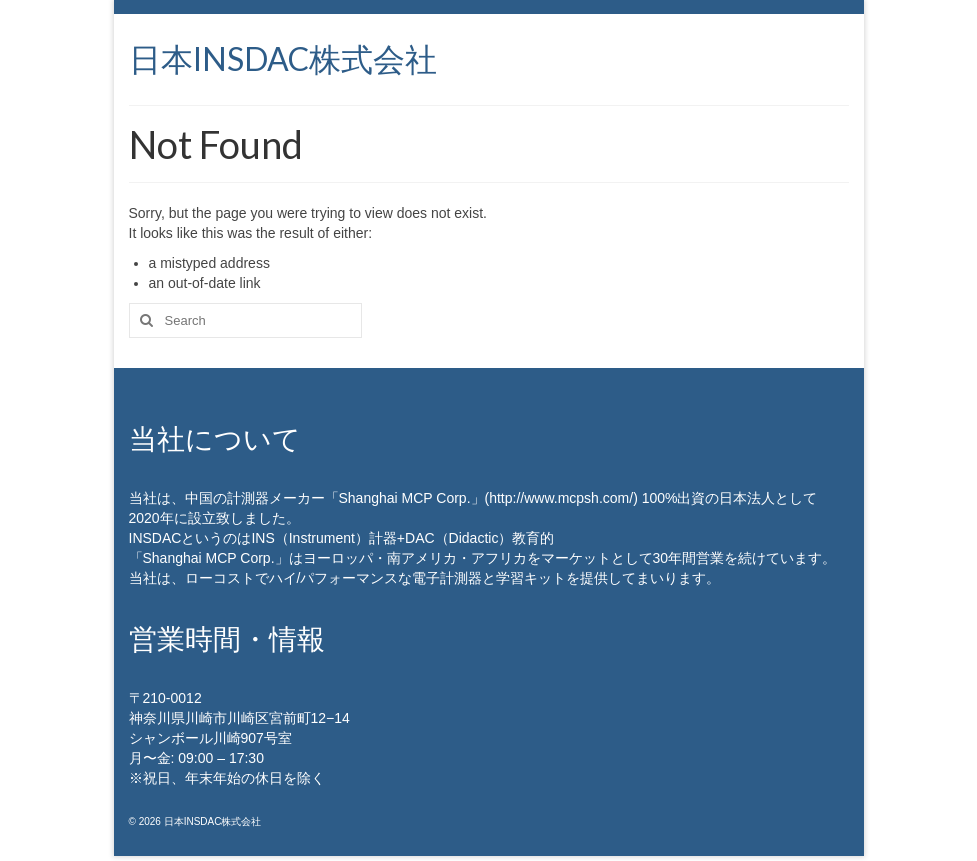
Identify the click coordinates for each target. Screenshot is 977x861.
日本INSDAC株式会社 (283, 58)
